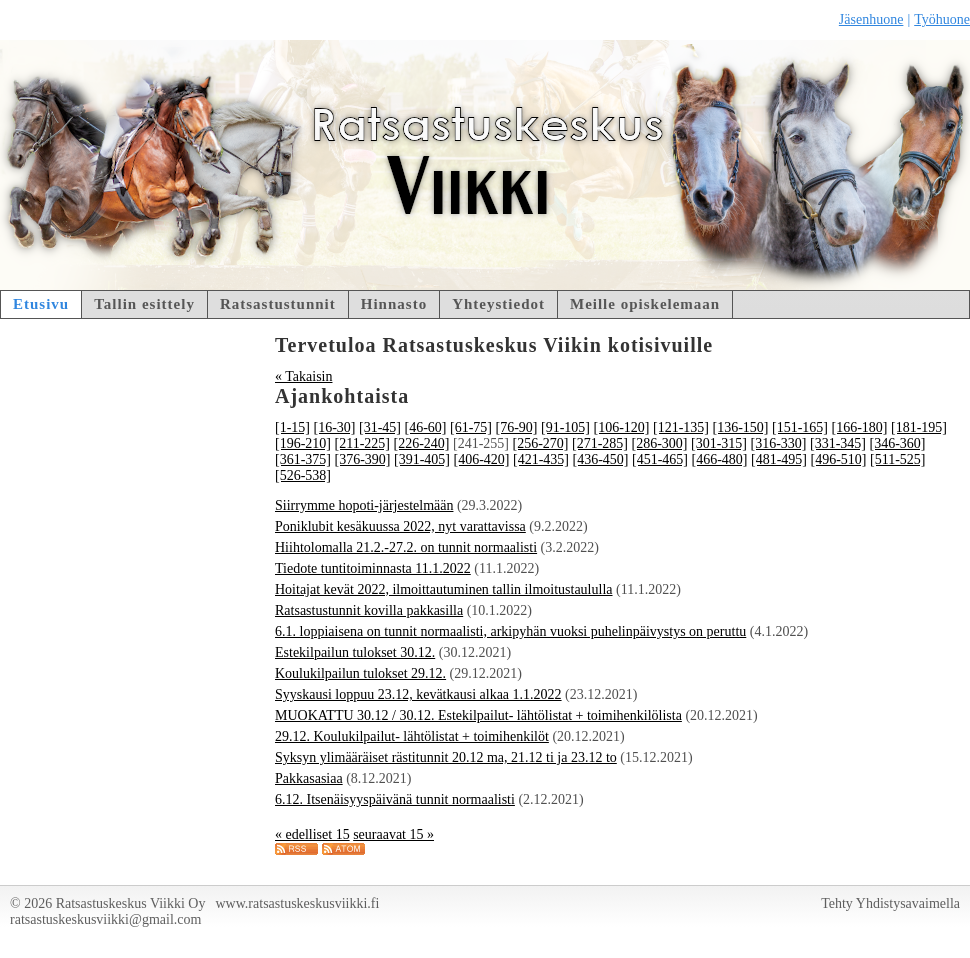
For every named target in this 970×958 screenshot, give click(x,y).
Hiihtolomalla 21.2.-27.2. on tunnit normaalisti (406, 547)
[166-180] (860, 427)
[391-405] (422, 459)
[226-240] (421, 443)
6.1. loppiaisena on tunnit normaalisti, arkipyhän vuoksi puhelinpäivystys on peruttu (510, 631)
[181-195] (919, 427)
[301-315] (719, 443)
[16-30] (335, 427)
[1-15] (292, 427)
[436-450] (601, 459)
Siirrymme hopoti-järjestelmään (364, 505)
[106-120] (622, 427)
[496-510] (839, 459)
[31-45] (380, 427)
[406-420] (482, 459)
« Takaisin (303, 376)
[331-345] (838, 443)
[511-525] (897, 459)
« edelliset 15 (312, 834)
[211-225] (362, 443)
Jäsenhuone (871, 19)
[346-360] (897, 443)
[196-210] (303, 443)
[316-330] (778, 443)
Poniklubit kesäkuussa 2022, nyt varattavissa (400, 526)
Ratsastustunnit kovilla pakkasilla (369, 610)
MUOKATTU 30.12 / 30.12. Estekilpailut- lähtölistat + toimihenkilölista (478, 715)
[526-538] (303, 475)
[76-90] (517, 427)
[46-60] (426, 427)
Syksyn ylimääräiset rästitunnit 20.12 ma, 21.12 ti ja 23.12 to (446, 757)
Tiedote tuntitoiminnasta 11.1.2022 (373, 568)
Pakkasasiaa (309, 778)
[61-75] (471, 427)
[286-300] (659, 443)
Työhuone (942, 19)
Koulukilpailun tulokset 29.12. (360, 673)
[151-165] (800, 427)
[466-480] (720, 459)
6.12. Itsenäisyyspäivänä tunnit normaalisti (395, 799)
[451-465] (660, 459)
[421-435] (541, 459)
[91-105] (565, 427)
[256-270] (540, 443)
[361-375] (303, 459)
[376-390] (363, 459)
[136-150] (741, 427)
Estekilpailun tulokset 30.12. (355, 652)
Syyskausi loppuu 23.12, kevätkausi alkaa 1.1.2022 (418, 694)
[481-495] (779, 459)
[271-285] (600, 443)
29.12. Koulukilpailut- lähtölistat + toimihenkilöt (412, 736)
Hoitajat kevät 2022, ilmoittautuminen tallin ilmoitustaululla (444, 589)
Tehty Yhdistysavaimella (890, 903)
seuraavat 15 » (393, 834)
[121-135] (681, 427)
